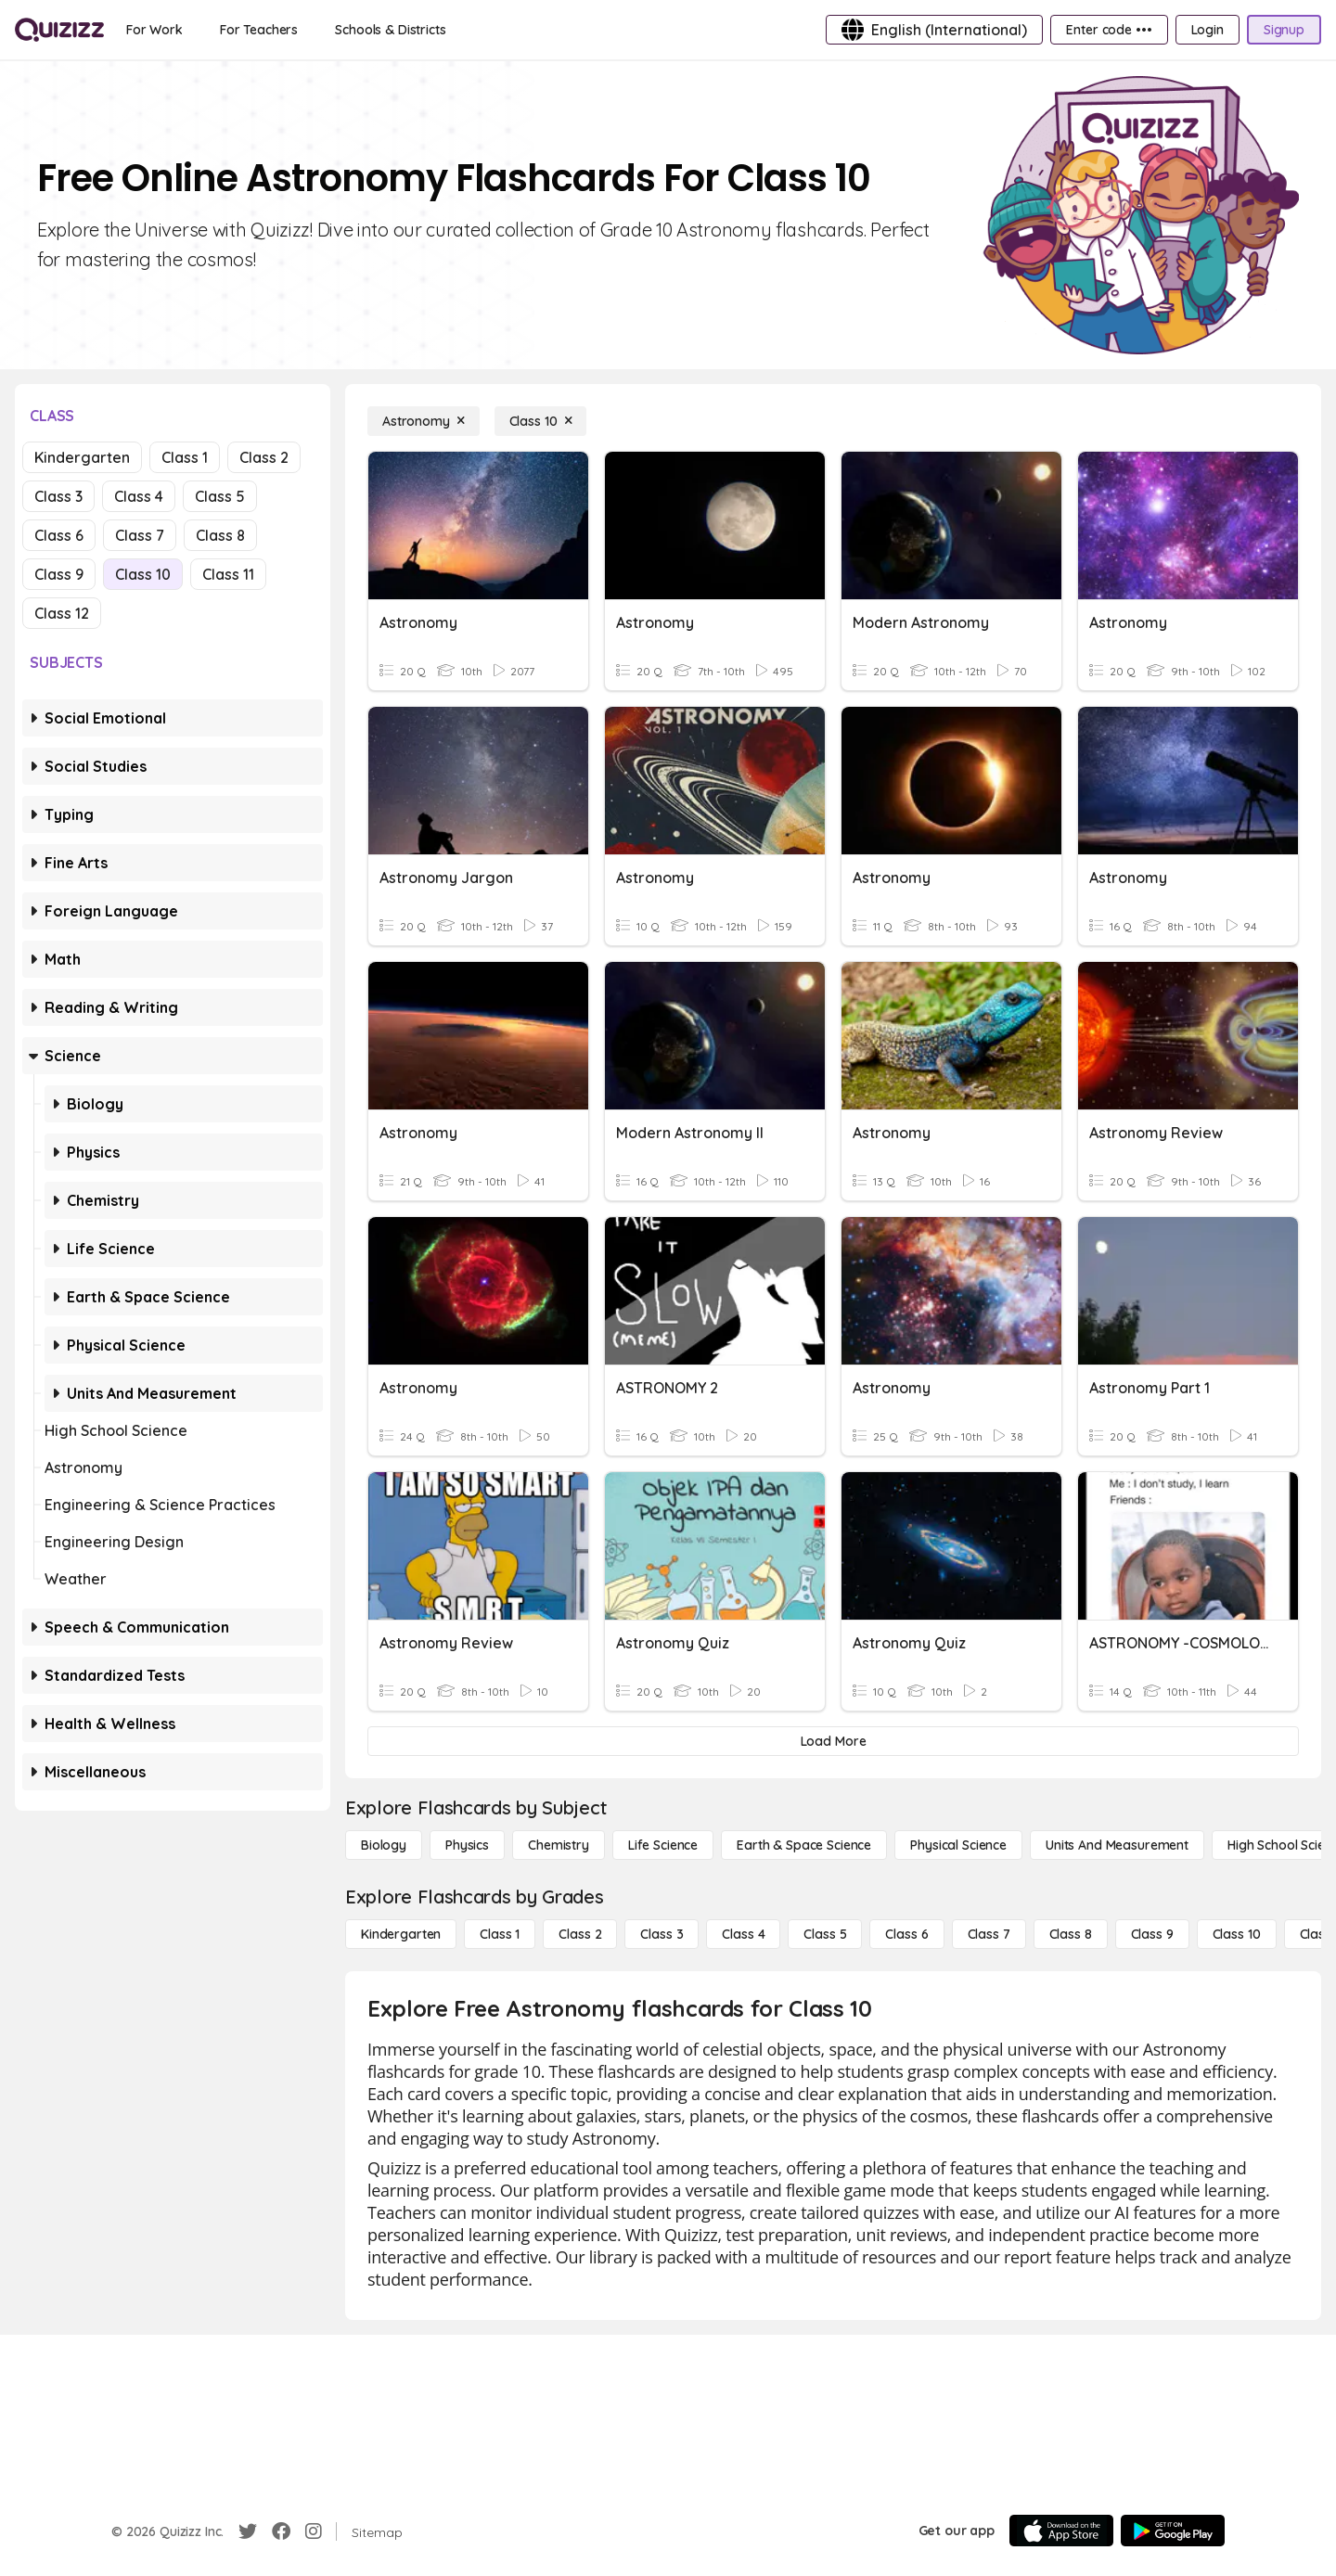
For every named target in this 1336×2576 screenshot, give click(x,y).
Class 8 (220, 535)
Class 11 (228, 574)
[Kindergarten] (400, 1934)
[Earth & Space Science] (804, 1845)
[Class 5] (825, 1934)
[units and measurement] (1117, 1845)
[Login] (1207, 30)
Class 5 (220, 496)
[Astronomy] (423, 421)
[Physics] (467, 1845)
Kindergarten (82, 457)
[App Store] (1061, 2530)
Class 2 (264, 457)
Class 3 (58, 496)
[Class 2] (580, 1934)
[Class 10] (541, 421)
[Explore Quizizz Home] (59, 30)
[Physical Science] (958, 1845)
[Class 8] (1071, 1934)
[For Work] (154, 30)
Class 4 (138, 496)
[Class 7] (989, 1934)
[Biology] (383, 1845)
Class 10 (143, 574)
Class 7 (139, 535)
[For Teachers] (259, 30)
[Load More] (833, 1741)
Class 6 (59, 535)
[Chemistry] (558, 1845)
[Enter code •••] (1108, 30)
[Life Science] (662, 1845)
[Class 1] (499, 1934)
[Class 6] (906, 1934)
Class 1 (184, 457)
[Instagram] (313, 2531)
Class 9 (59, 574)
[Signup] (1284, 30)
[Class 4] (743, 1934)
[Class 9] (1152, 1934)
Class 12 (61, 613)
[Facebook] (281, 2531)
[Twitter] (247, 2531)
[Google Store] (1173, 2530)
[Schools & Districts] (390, 30)
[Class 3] (661, 1934)
